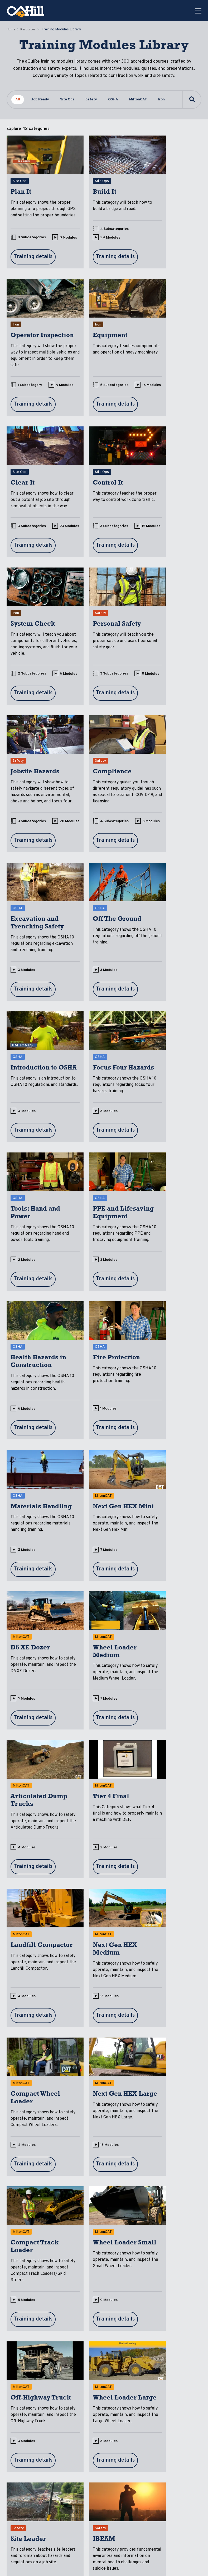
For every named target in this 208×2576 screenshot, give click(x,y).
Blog (94, 2423)
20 (153, 559)
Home (11, 29)
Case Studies (63, 2459)
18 (20, 404)
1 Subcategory (163, 247)
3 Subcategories (32, 247)
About (117, 2423)
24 (87, 256)
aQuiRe (38, 2423)
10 (153, 1759)
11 (86, 2222)
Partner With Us (178, 2454)
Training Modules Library (64, 2441)
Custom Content (37, 2438)
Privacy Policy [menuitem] (21, 2563)
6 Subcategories (32, 396)
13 (86, 1464)
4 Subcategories (99, 247)
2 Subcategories (32, 550)
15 (153, 404)
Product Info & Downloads (66, 2477)
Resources (27, 29)
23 (87, 404)
